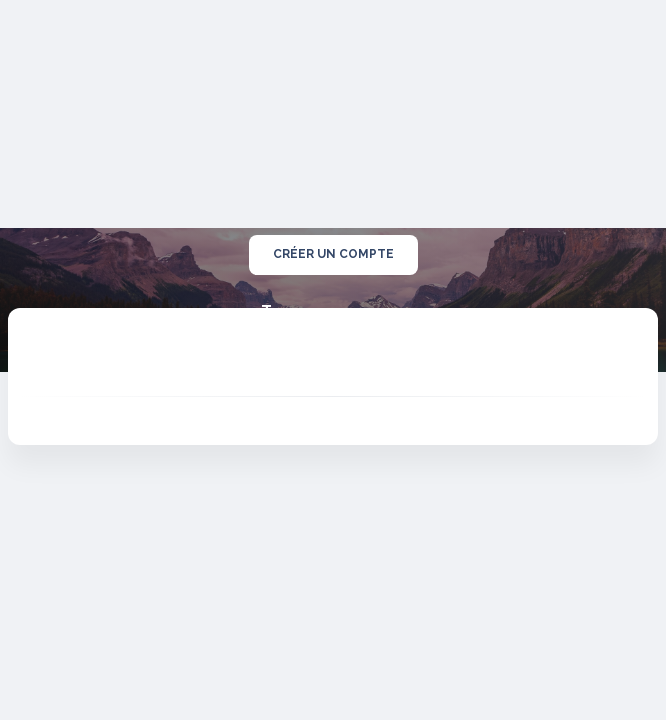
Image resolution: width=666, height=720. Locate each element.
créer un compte (333, 255)
